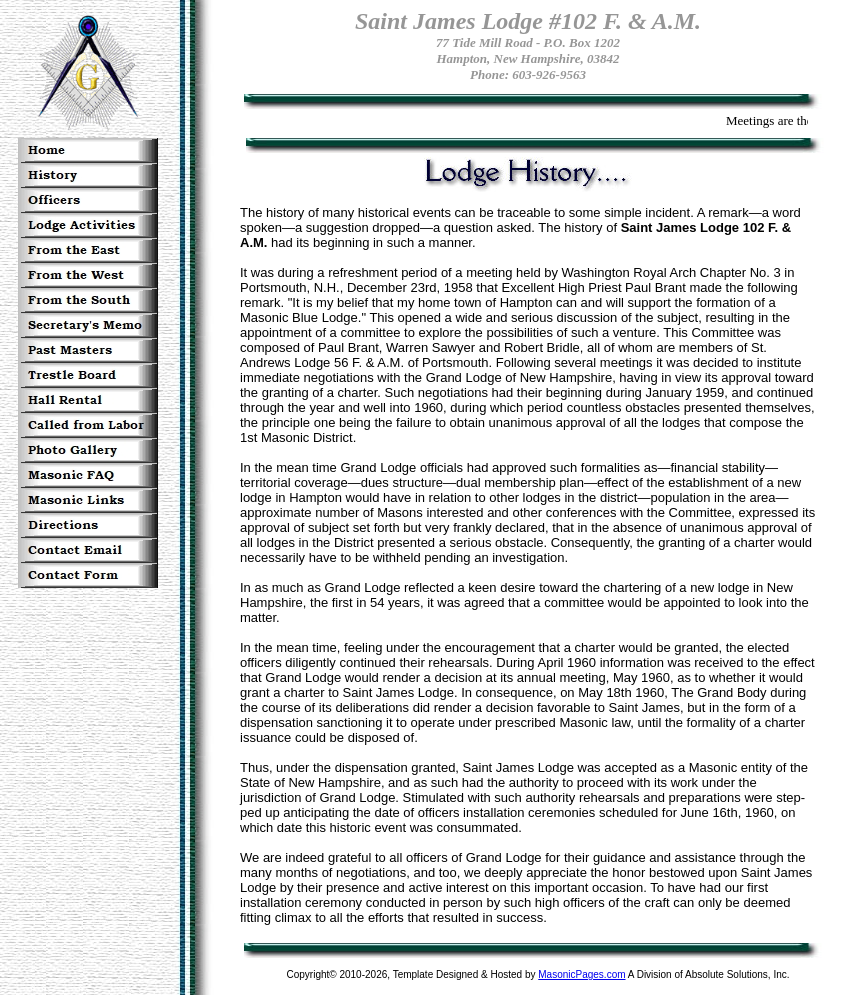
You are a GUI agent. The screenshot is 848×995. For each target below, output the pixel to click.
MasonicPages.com (581, 974)
